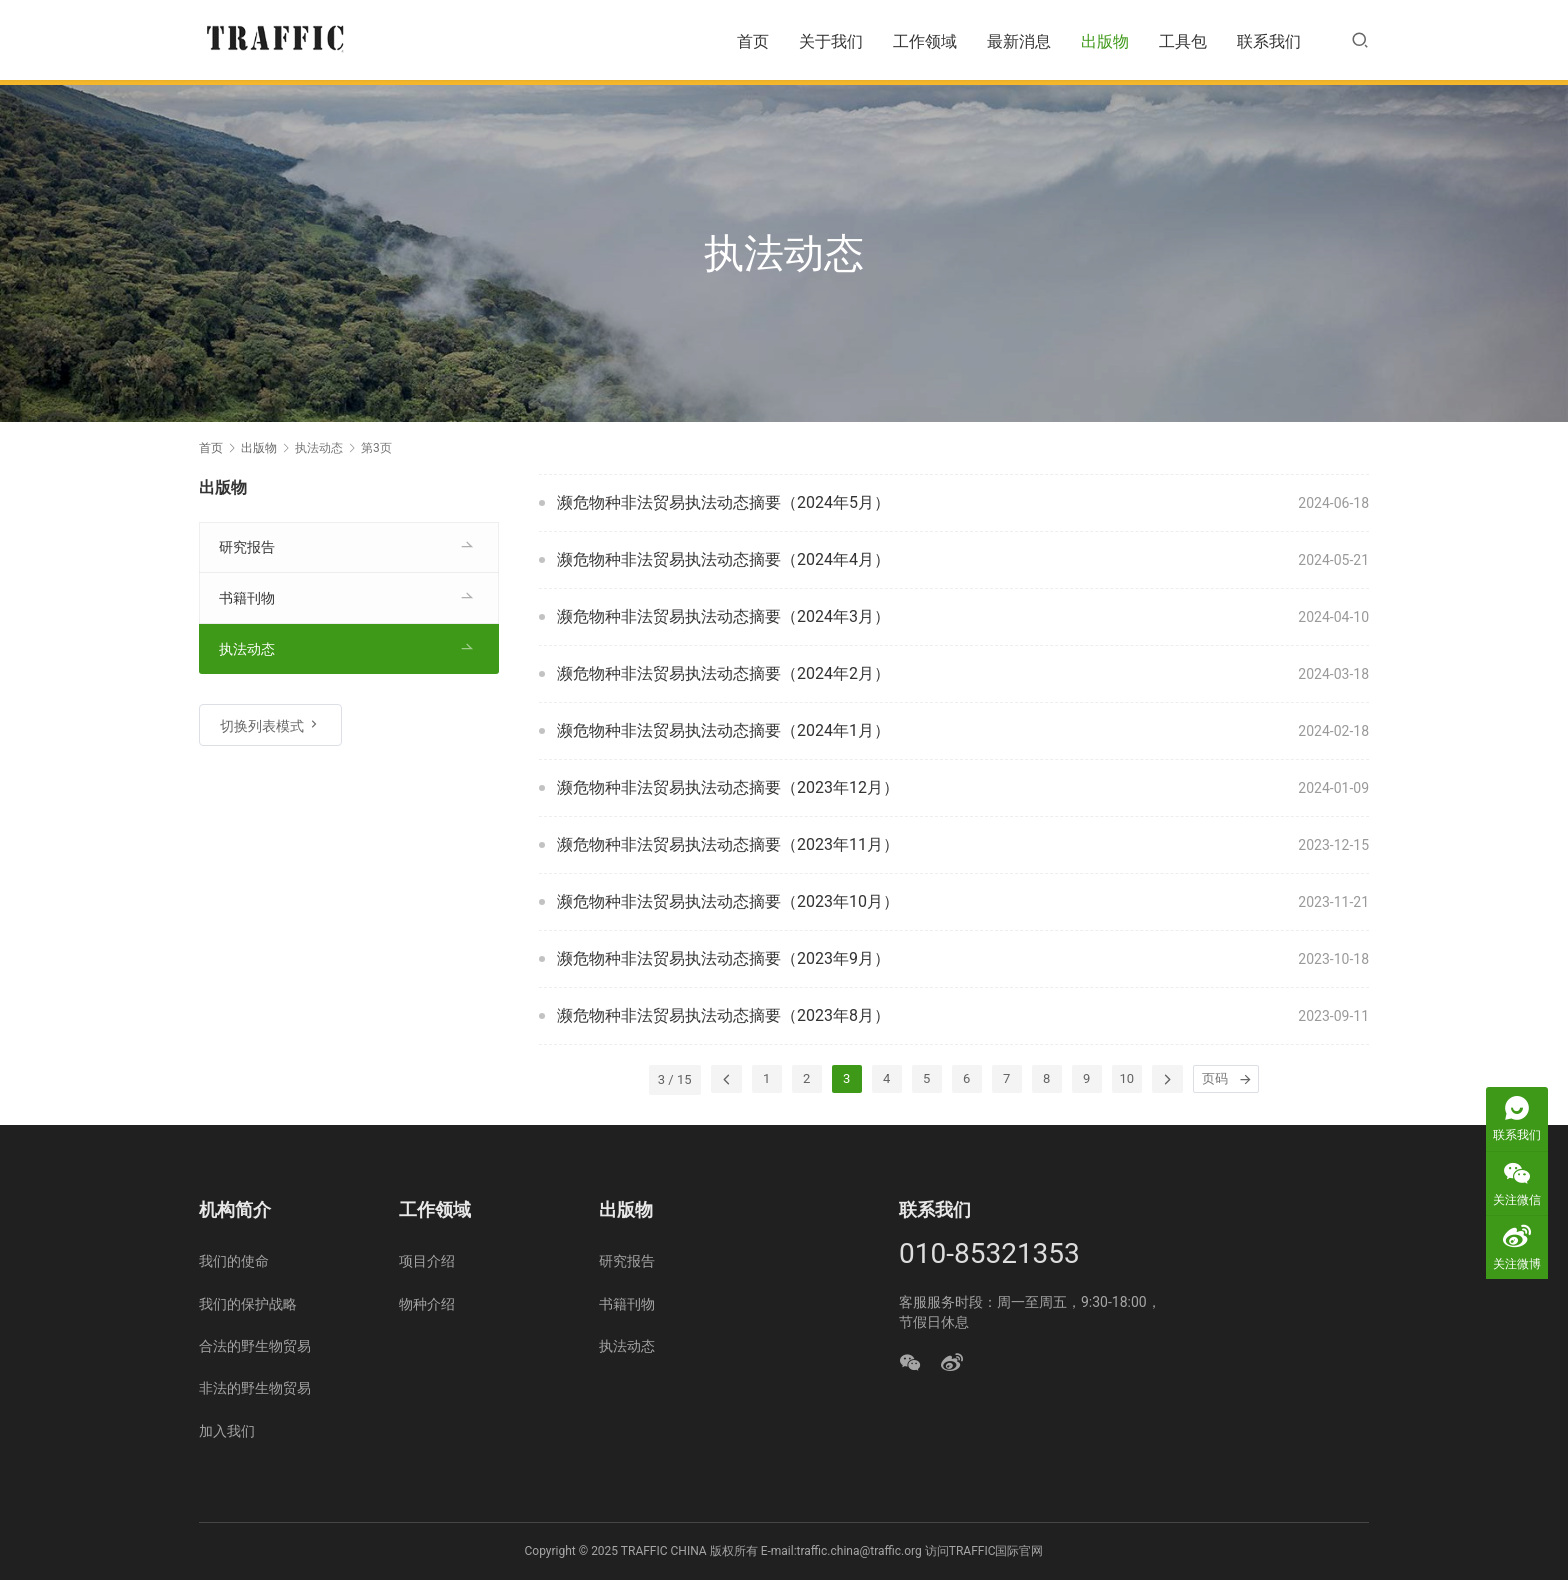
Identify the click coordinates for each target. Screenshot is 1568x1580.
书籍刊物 (247, 598)
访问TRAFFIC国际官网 (984, 1551)
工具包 (1183, 41)
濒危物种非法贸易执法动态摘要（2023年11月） (728, 844)
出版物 (1105, 41)
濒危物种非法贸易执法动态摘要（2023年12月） (728, 787)
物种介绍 (427, 1304)
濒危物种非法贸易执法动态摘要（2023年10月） (728, 901)
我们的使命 (234, 1261)
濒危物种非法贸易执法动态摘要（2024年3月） (723, 616)
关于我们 (831, 41)
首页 (753, 41)
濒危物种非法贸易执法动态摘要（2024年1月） (723, 730)
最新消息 (1019, 41)
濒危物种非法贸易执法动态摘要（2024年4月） (723, 559)
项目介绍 (427, 1261)
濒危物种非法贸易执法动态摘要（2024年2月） (723, 673)
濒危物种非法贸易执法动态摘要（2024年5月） (723, 502)
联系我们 (1269, 41)
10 (1127, 1078)
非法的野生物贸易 (255, 1388)
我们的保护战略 (248, 1304)
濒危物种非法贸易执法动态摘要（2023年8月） (723, 1015)
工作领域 (925, 41)
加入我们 (227, 1431)
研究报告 (247, 547)
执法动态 (247, 649)
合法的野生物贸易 (255, 1346)
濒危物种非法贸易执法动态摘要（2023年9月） (723, 958)
